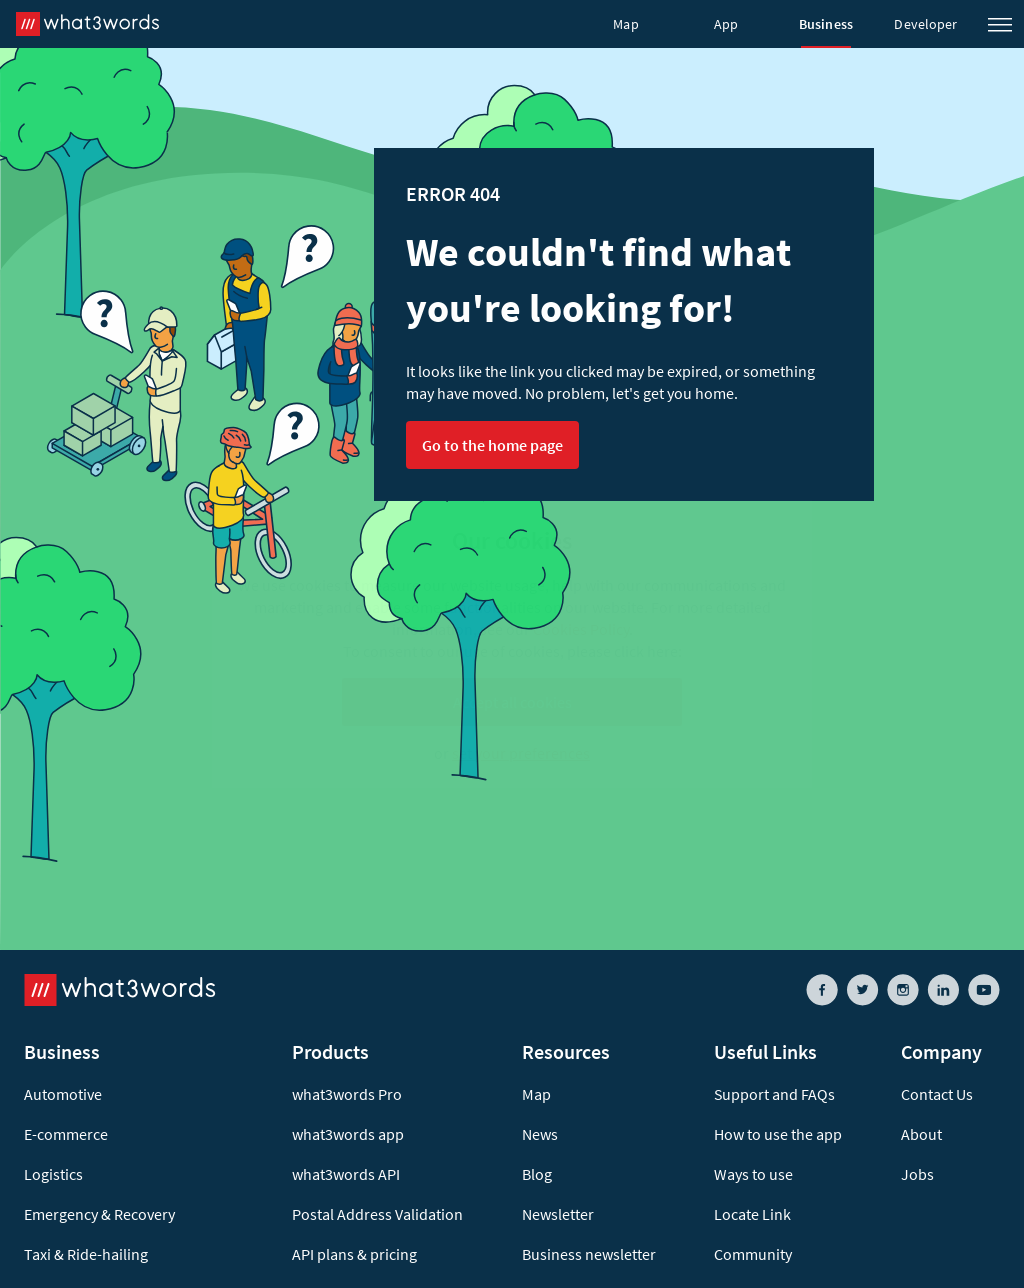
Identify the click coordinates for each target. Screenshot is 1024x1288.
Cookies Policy (581, 629)
